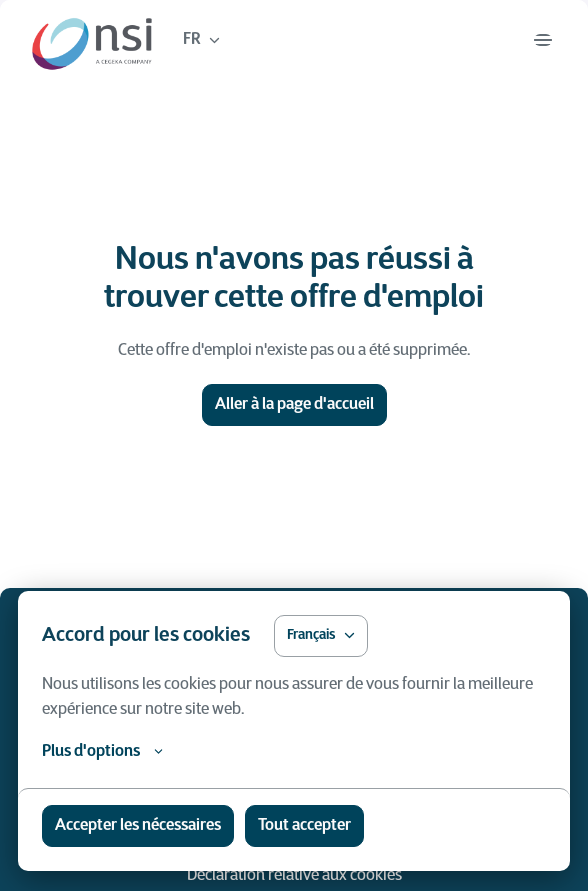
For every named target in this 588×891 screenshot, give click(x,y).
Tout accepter (304, 826)
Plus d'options (102, 752)
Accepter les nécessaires (138, 826)
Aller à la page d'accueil (294, 405)
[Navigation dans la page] (543, 40)
